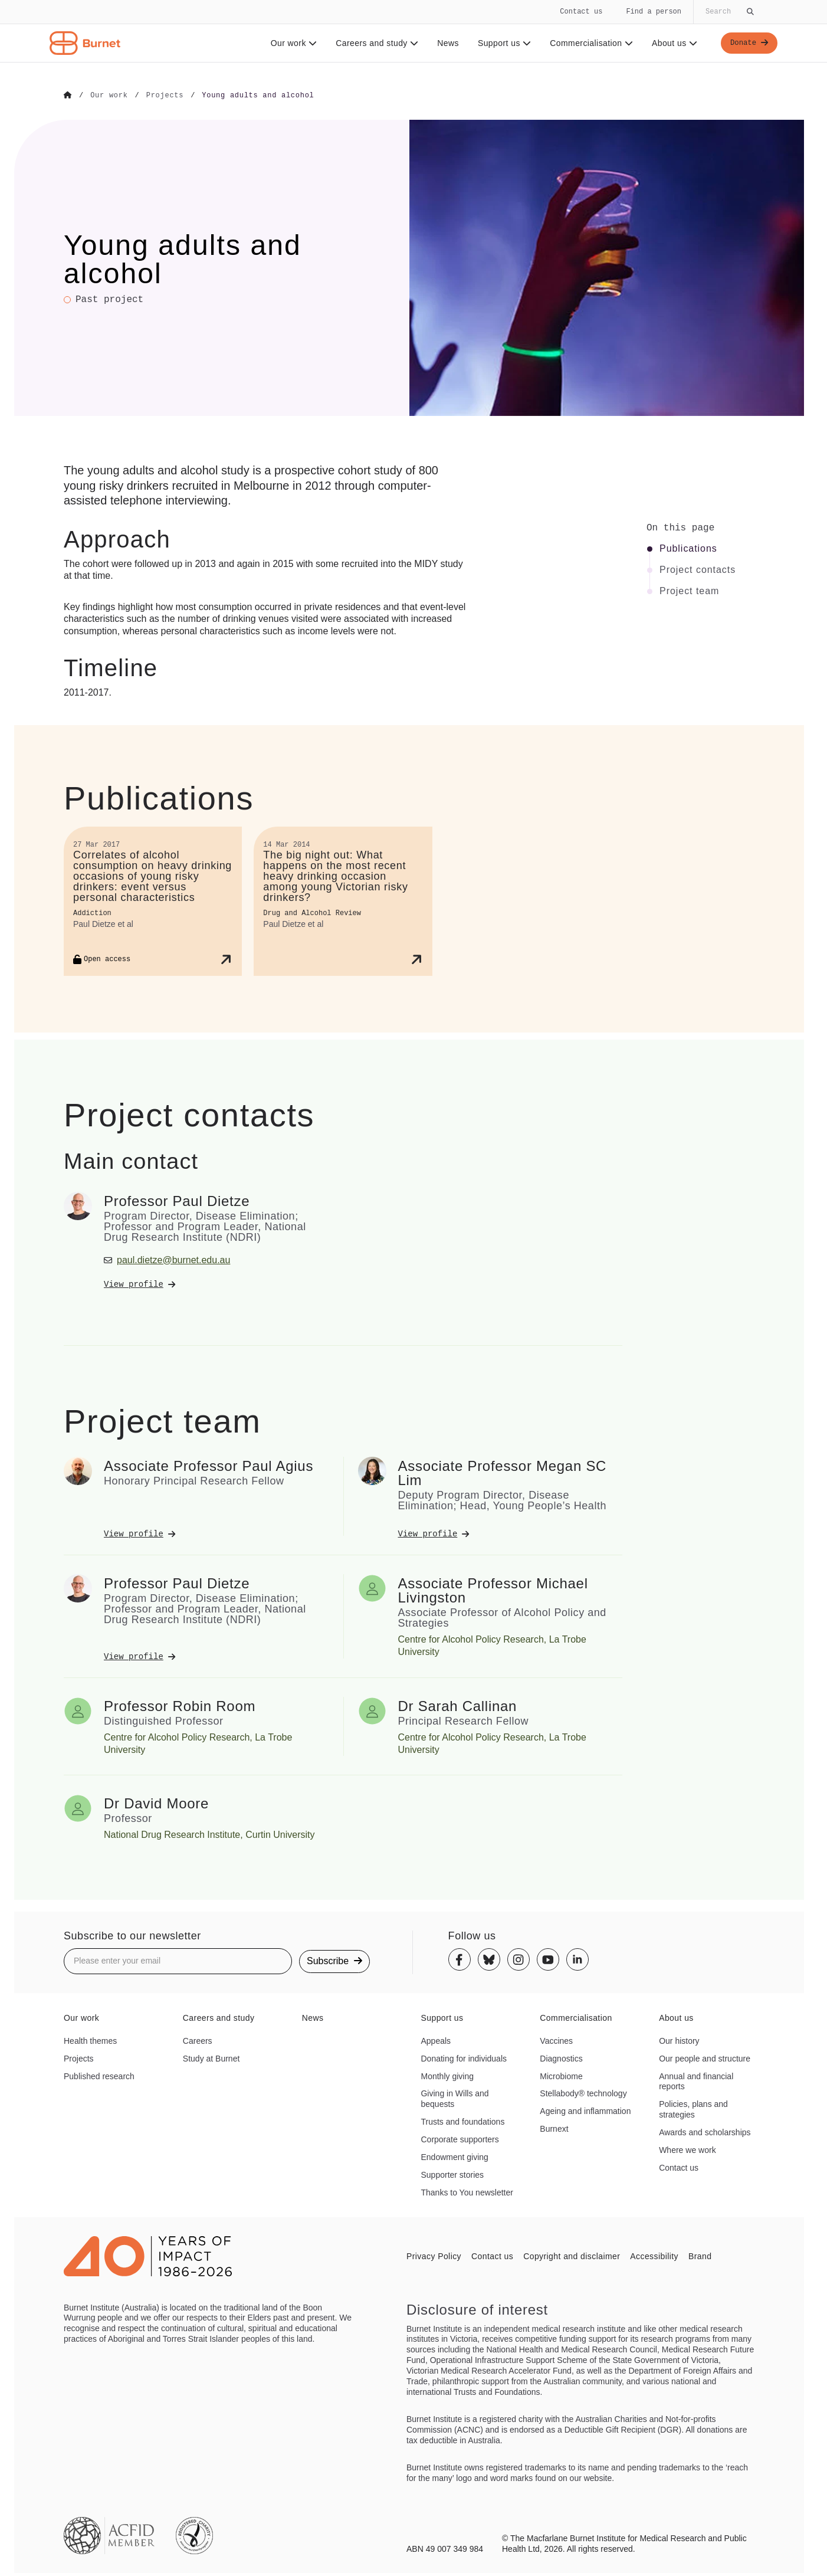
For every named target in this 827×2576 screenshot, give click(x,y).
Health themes (90, 2040)
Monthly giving (447, 2075)
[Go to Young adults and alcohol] (258, 95)
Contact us (581, 11)
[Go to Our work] (108, 95)
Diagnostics (561, 2058)
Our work (290, 43)
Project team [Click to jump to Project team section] (689, 590)
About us (671, 43)
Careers (197, 2040)
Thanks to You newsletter (467, 2192)
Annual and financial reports (696, 2081)
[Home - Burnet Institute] (85, 43)
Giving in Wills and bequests (454, 2099)
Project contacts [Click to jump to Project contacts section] (697, 569)
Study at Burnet (211, 2058)
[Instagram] (518, 1959)
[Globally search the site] (728, 12)
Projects (79, 2058)
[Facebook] (459, 1959)
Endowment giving (454, 2156)
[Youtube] (548, 1959)
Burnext (554, 2128)
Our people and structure (704, 2058)
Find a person (653, 11)
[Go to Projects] (164, 95)
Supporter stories (452, 2174)
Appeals (436, 2040)
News (444, 43)
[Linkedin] (577, 1959)
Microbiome (561, 2075)
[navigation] (413, 31)
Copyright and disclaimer (571, 2255)
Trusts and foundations (462, 2121)
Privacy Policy (433, 2255)
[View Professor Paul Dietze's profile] (216, 1284)
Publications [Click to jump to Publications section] (688, 548)
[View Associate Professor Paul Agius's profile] (216, 1533)
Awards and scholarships (704, 2131)
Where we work (687, 2149)
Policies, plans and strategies (693, 2109)
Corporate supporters (459, 2139)
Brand (699, 2255)
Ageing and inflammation (585, 2110)
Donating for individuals (464, 2058)
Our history (679, 2040)
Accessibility (654, 2255)
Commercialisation (587, 43)
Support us (500, 43)
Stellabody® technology (583, 2093)
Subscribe (334, 1960)
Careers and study (373, 43)
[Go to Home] (68, 95)
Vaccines (556, 2040)
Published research (99, 2075)
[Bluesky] (489, 1959)
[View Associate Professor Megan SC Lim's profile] (510, 1533)
